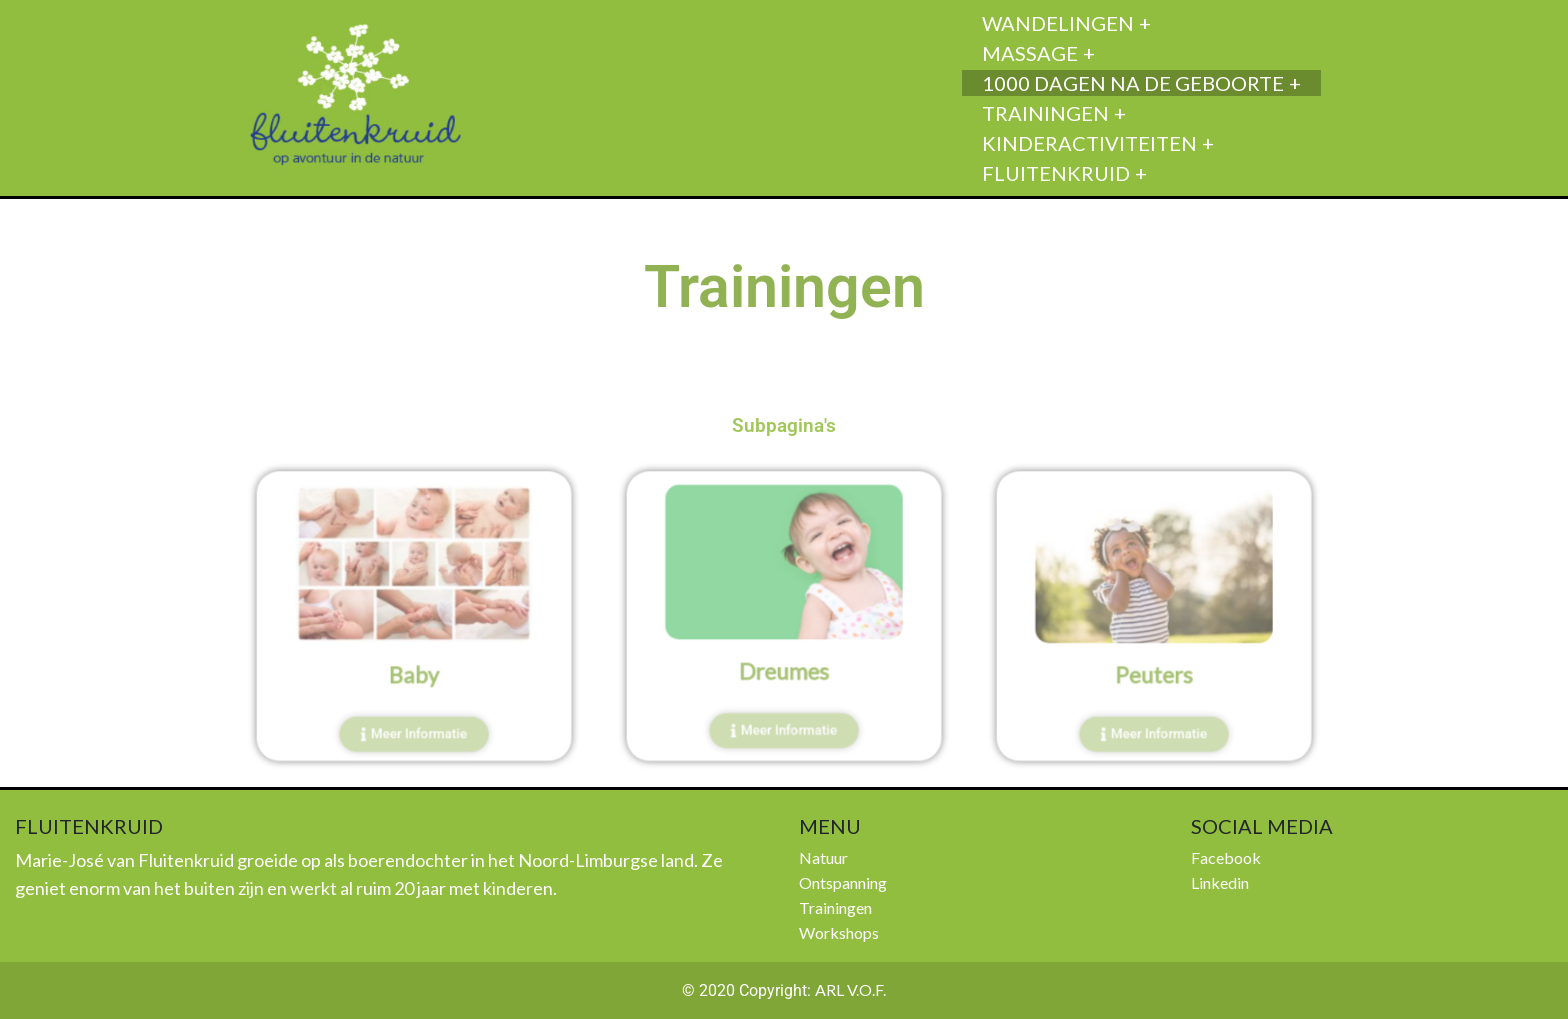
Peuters (1154, 669)
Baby (414, 669)
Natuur (823, 857)
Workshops (839, 932)
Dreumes (783, 666)
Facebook (1226, 857)
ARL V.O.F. (850, 989)
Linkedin (1220, 882)
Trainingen (835, 907)
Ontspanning (843, 882)
